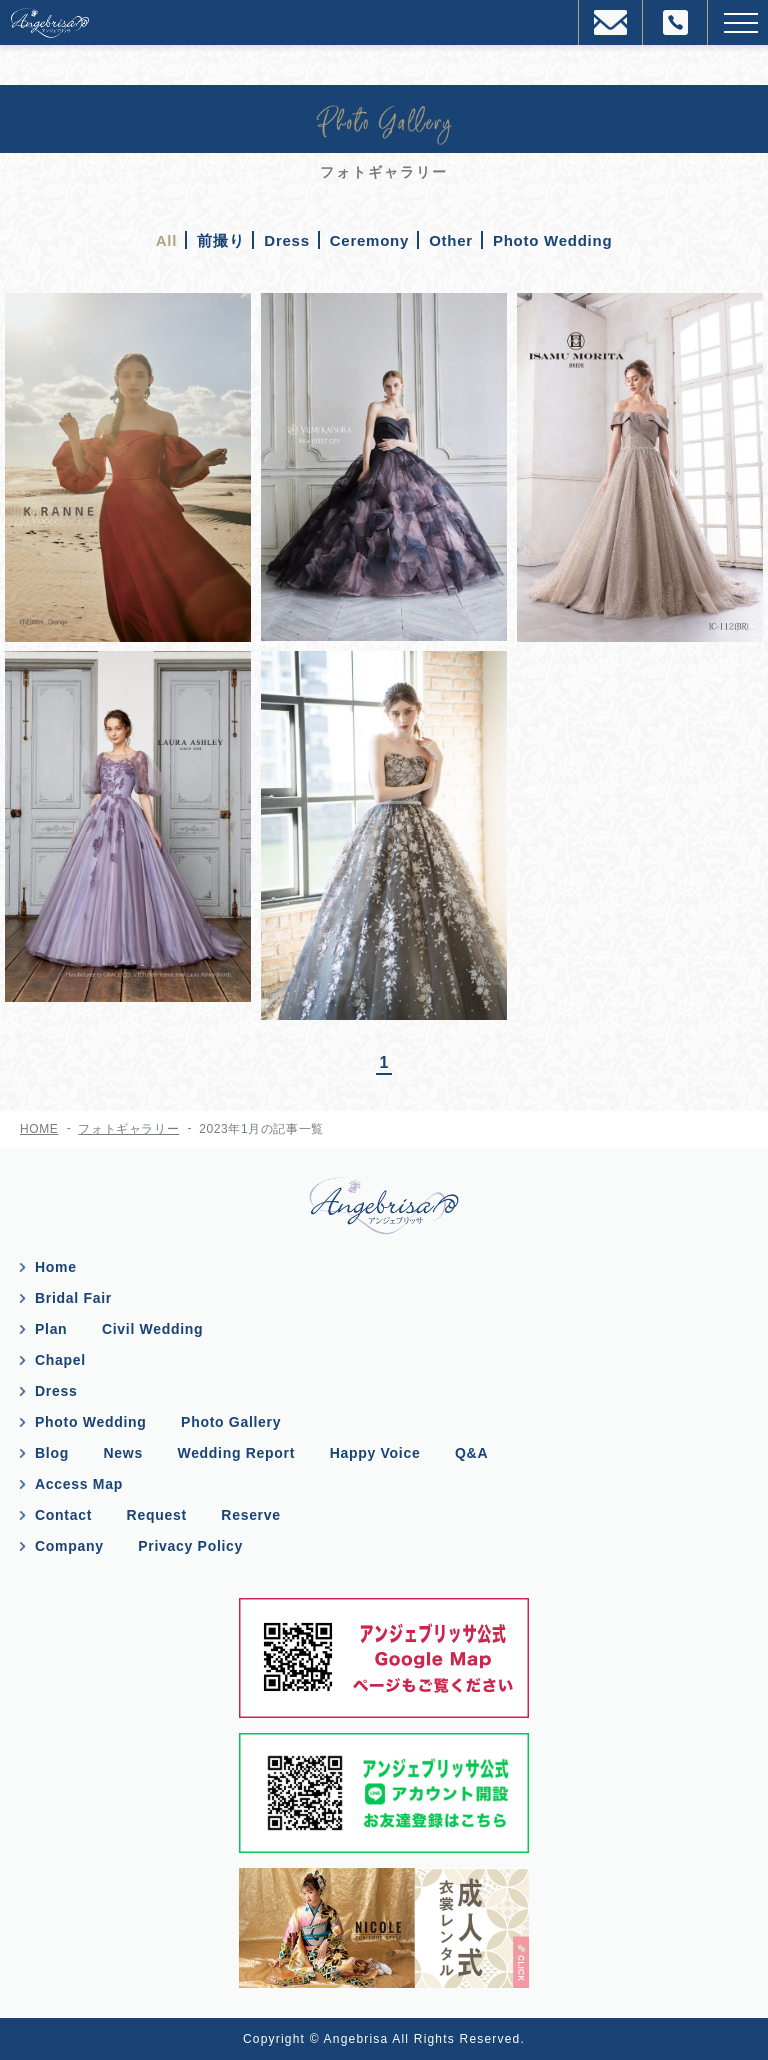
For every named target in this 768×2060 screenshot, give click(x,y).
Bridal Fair (73, 1298)
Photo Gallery (231, 1422)
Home (56, 1267)
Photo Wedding (552, 240)
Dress (286, 240)
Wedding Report (236, 1453)
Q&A (471, 1453)
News (123, 1453)
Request (157, 1515)
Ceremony (369, 240)
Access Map (79, 1484)
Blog (52, 1453)
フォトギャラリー (128, 1129)
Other (451, 240)
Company (69, 1546)
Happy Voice (375, 1453)
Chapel (60, 1360)
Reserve (250, 1515)
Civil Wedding (152, 1329)
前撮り (220, 240)
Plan (51, 1329)
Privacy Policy (190, 1546)
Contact (63, 1515)
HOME (39, 1129)
